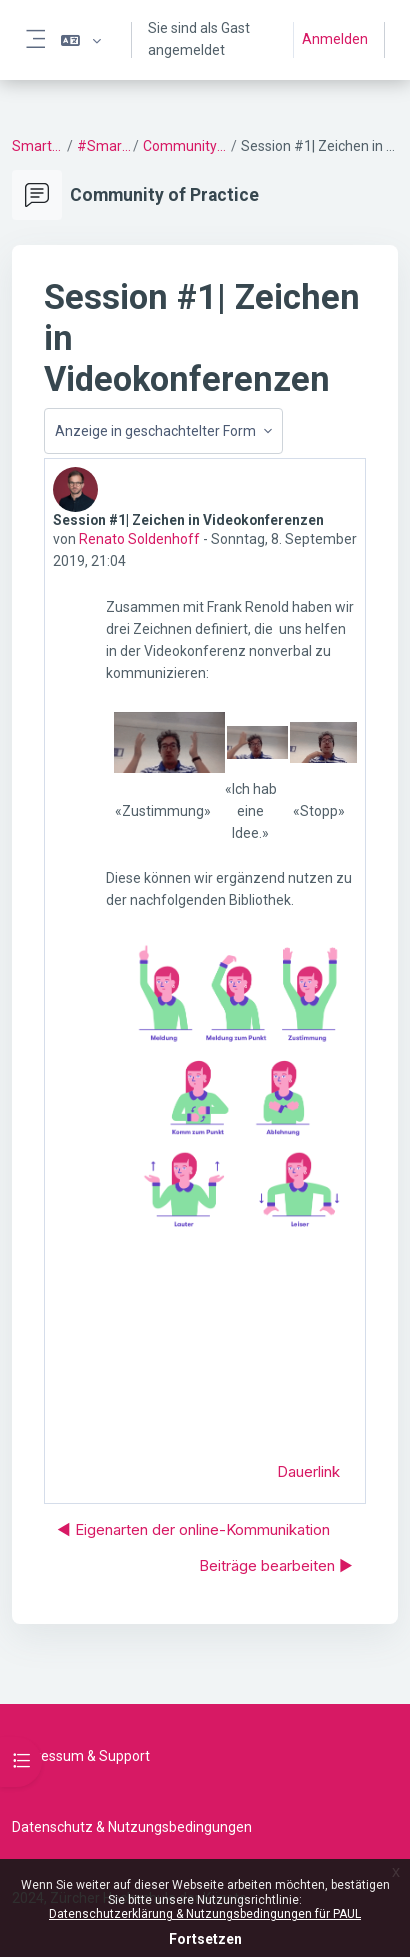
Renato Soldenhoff (139, 539)
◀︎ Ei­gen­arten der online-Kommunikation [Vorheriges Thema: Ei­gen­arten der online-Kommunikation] (193, 1529)
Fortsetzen (205, 1939)
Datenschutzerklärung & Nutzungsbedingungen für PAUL (205, 1914)
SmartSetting (38, 146)
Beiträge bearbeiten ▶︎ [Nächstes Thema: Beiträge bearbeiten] (276, 1565)
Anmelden (335, 39)
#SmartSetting (104, 146)
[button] (81, 40)
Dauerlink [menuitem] (308, 1471)
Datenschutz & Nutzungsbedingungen (132, 1827)
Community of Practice (185, 146)
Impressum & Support (81, 1756)
